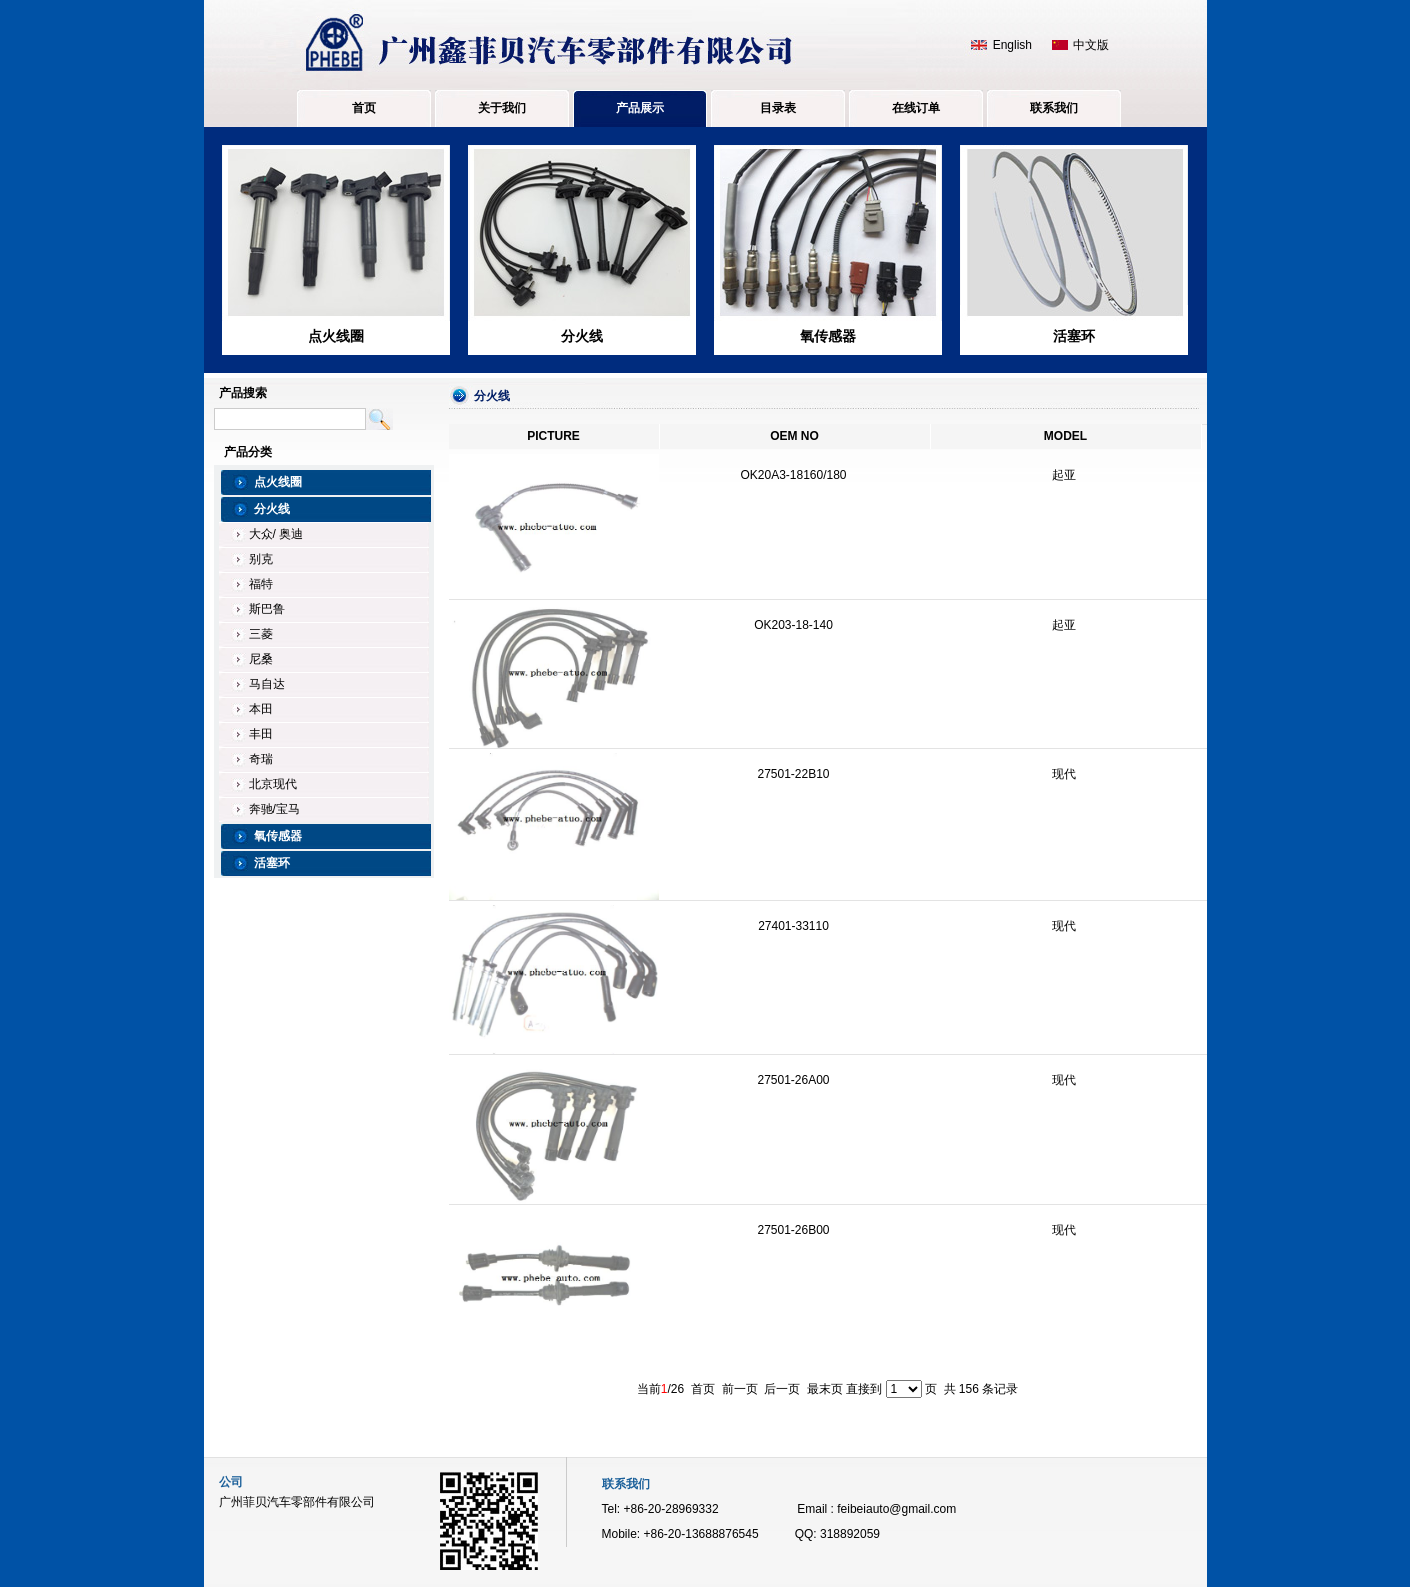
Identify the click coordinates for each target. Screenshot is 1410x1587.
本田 (261, 709)
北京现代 (273, 784)
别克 (261, 559)
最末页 (825, 1389)
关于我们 (502, 108)
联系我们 (1054, 108)
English (1012, 45)
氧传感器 (828, 336)
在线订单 (916, 108)
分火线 (582, 336)
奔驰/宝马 (274, 809)
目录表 (778, 108)
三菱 (261, 634)
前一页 (740, 1389)
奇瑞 (261, 759)
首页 (364, 108)
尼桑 (261, 659)
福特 (261, 584)
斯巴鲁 (267, 609)
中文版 (1091, 45)
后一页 (782, 1389)
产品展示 (640, 108)
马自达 (267, 684)
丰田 (261, 734)
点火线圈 (336, 336)
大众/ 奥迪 (276, 534)
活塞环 (1074, 336)
